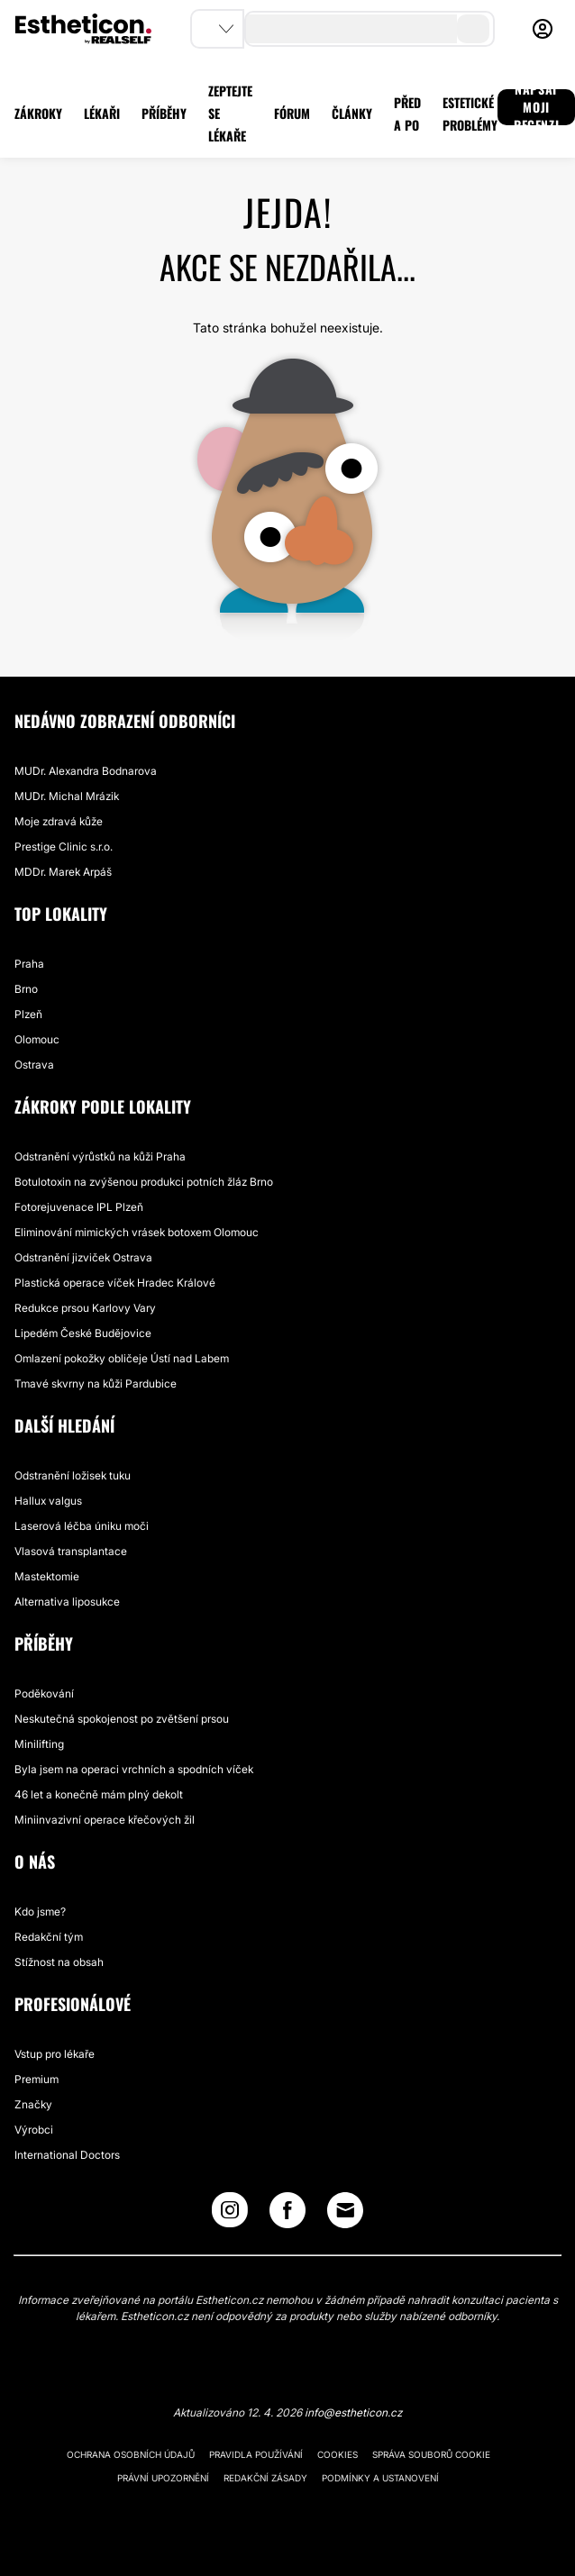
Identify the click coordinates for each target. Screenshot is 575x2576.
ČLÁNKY (352, 113)
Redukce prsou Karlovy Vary (85, 1308)
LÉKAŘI (102, 113)
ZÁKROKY (38, 113)
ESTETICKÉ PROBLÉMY (470, 113)
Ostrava (34, 1064)
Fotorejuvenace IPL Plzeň (78, 1207)
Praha (29, 963)
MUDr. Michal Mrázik (66, 796)
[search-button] (473, 28)
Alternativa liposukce (67, 1601)
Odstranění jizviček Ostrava (83, 1257)
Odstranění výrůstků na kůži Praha (100, 1156)
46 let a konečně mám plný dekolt (98, 1794)
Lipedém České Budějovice (82, 1333)
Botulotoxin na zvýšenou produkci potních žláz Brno (143, 1181)
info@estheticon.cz (353, 2412)
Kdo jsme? (40, 1911)
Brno (26, 989)
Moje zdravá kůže (58, 821)
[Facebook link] (287, 2214)
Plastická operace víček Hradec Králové (114, 1282)
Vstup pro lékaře (54, 2054)
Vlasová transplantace (70, 1551)
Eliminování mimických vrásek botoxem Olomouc (136, 1232)
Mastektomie (46, 1576)
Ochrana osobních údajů (131, 2454)
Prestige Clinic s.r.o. (63, 846)
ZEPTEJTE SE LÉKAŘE (230, 113)
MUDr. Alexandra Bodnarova (85, 771)
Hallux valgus (48, 1500)
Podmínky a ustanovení (380, 2477)
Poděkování (44, 1693)
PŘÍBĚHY (164, 113)
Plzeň (28, 1014)
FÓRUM (292, 113)
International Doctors (67, 2155)
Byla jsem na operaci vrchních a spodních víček (133, 1769)
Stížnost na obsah (59, 1962)
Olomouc (36, 1039)
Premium (36, 2079)
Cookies (337, 2454)
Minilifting (39, 1744)
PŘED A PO (407, 113)
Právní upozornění (163, 2477)
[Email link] (345, 2210)
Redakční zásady (265, 2477)
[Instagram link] (230, 2214)
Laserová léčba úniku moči (81, 1526)
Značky (33, 2104)
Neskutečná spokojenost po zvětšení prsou (121, 1718)
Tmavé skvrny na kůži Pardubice (95, 1383)
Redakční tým (48, 1936)
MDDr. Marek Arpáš (63, 871)
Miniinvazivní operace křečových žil (104, 1819)
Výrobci (33, 2129)
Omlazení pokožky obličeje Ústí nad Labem (121, 1358)
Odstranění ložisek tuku (72, 1475)
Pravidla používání (256, 2454)
